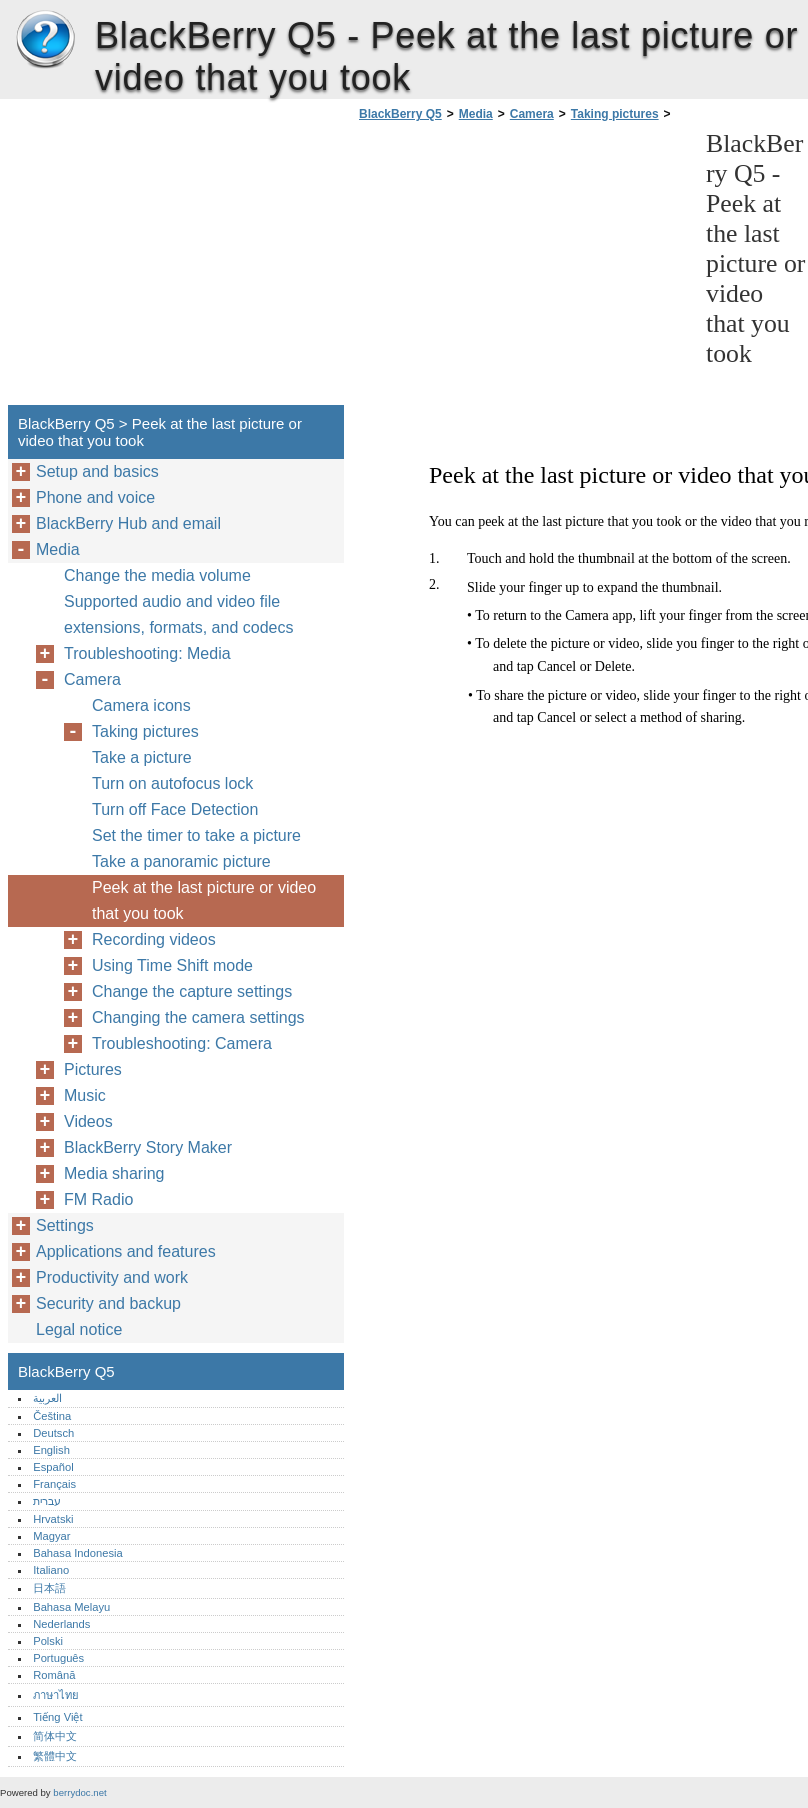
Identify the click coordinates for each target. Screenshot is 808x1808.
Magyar (51, 1536)
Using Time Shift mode (172, 965)
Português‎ (58, 1658)
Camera (532, 114)
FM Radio (98, 1199)
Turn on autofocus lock (172, 783)
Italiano (51, 1570)
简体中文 (55, 1736)
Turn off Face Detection (175, 809)
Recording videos (154, 939)
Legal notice (79, 1329)
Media (476, 114)
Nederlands (61, 1624)
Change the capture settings (192, 991)
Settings (65, 1225)
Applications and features (126, 1251)
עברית (47, 1501)
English (51, 1450)
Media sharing (114, 1173)
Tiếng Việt (57, 1717)
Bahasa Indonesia (78, 1553)
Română (54, 1675)
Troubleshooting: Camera (182, 1043)
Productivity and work (112, 1277)
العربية (47, 1398)
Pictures (93, 1069)
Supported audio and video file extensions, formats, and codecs (178, 614)
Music (85, 1095)
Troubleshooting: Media (147, 653)
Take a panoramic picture (181, 861)
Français (54, 1484)
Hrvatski (53, 1519)
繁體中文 (55, 1756)
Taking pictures (615, 114)
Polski (48, 1641)
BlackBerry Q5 (45, 40)
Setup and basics (97, 471)
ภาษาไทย (56, 1695)
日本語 (49, 1588)
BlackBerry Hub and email (128, 523)
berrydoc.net (79, 1792)
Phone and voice (95, 497)
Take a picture (142, 757)
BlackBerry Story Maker (148, 1147)
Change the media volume (157, 575)
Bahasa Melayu (71, 1607)
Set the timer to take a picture (196, 835)
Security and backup (108, 1303)
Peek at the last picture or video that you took (204, 900)
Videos (88, 1121)
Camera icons (141, 705)
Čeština (52, 1416)
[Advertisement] (522, 269)
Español (53, 1467)
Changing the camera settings (198, 1017)
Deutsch (53, 1433)
